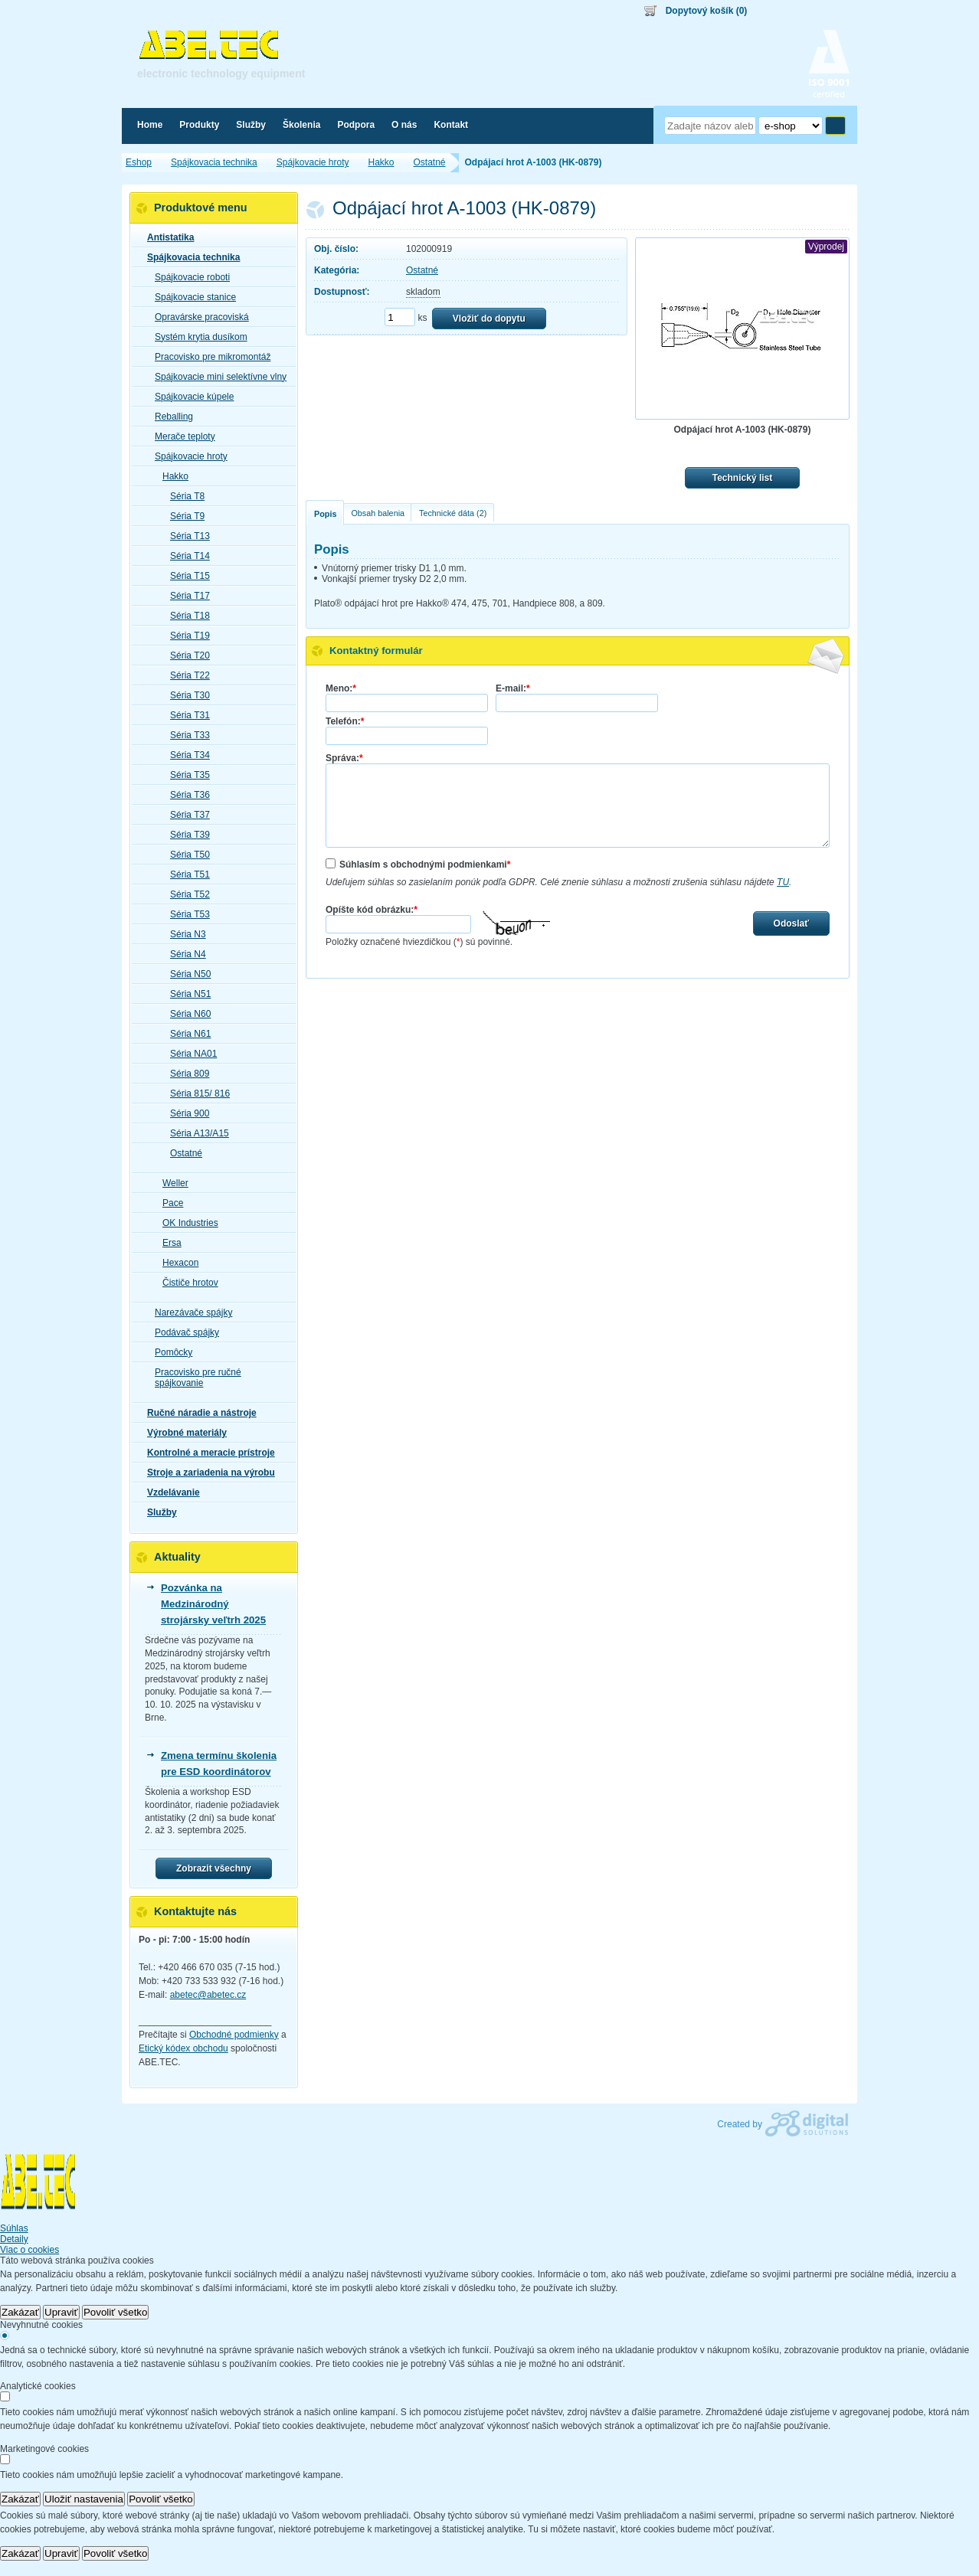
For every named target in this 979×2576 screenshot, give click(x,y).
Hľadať (835, 125)
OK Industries (185, 1223)
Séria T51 (185, 874)
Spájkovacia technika (189, 257)
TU (783, 882)
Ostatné (422, 270)
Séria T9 (183, 516)
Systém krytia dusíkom (196, 337)
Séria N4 (183, 954)
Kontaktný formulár (376, 650)
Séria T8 (183, 496)
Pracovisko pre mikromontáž (208, 356)
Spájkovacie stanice (191, 297)
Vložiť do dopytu (489, 318)
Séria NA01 (189, 1053)
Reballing (169, 416)
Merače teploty (180, 436)
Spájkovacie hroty (187, 456)
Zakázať (20, 2312)
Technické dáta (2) (452, 513)
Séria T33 (185, 735)
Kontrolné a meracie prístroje (206, 1452)
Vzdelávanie (169, 1492)
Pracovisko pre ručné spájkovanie (193, 1377)
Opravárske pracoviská (197, 317)
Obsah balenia (377, 513)
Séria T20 (185, 655)
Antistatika (166, 237)
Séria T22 (185, 675)
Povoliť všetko (115, 2312)
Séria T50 (185, 854)
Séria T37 (185, 814)
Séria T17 (185, 595)
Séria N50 (186, 974)
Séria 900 (185, 1113)
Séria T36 (185, 794)
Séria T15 (185, 575)
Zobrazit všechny (213, 1868)
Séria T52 (185, 894)
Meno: (341, 688)
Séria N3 (183, 934)
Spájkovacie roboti (188, 277)
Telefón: (345, 721)
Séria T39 (185, 834)
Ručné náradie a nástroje (197, 1412)
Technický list (742, 477)
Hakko (170, 476)
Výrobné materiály (182, 1432)
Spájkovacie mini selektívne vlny (216, 376)
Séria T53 (185, 914)
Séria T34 (185, 755)
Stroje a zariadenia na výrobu (206, 1472)
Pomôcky (169, 1352)
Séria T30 (185, 695)
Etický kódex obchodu (183, 2048)
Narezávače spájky (189, 1312)
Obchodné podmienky (234, 2034)
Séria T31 (185, 715)
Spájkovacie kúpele (190, 396)
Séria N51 (186, 994)
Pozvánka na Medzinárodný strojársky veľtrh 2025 (213, 1604)
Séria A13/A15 (195, 1133)
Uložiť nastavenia (83, 2499)
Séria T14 (185, 556)
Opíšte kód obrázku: (371, 909)
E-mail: (513, 688)
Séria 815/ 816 (195, 1093)
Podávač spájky (182, 1332)
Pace (168, 1203)
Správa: (344, 758)
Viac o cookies (29, 2249)
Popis (325, 513)
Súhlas (14, 2228)
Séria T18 (185, 615)
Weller (170, 1183)
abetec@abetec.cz (208, 1994)
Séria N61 (186, 1033)
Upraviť (61, 2312)
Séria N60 (186, 1013)
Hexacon (175, 1262)
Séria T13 (185, 536)
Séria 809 (185, 1073)
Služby (157, 1512)
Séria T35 (185, 775)
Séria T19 (185, 635)
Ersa (167, 1242)
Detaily (14, 2239)
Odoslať (791, 923)
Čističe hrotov (185, 1282)
